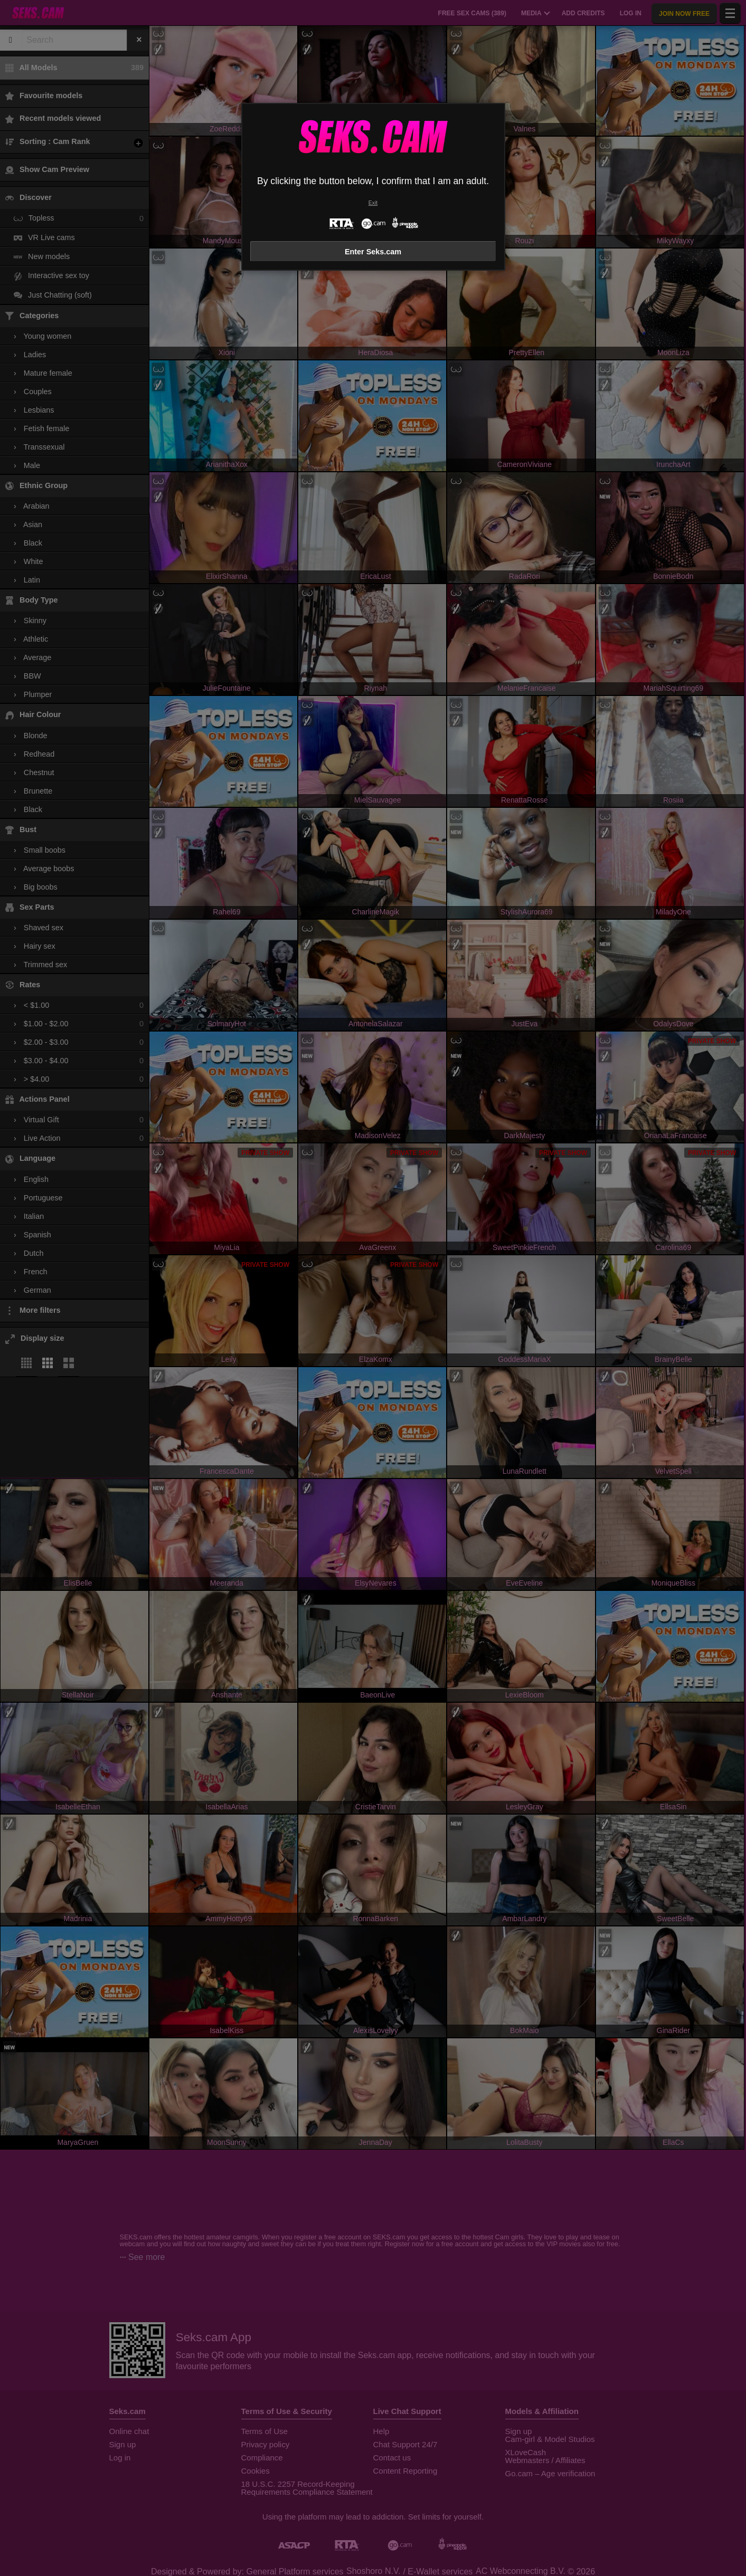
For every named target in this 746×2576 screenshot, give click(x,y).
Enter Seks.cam (373, 251)
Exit (373, 203)
